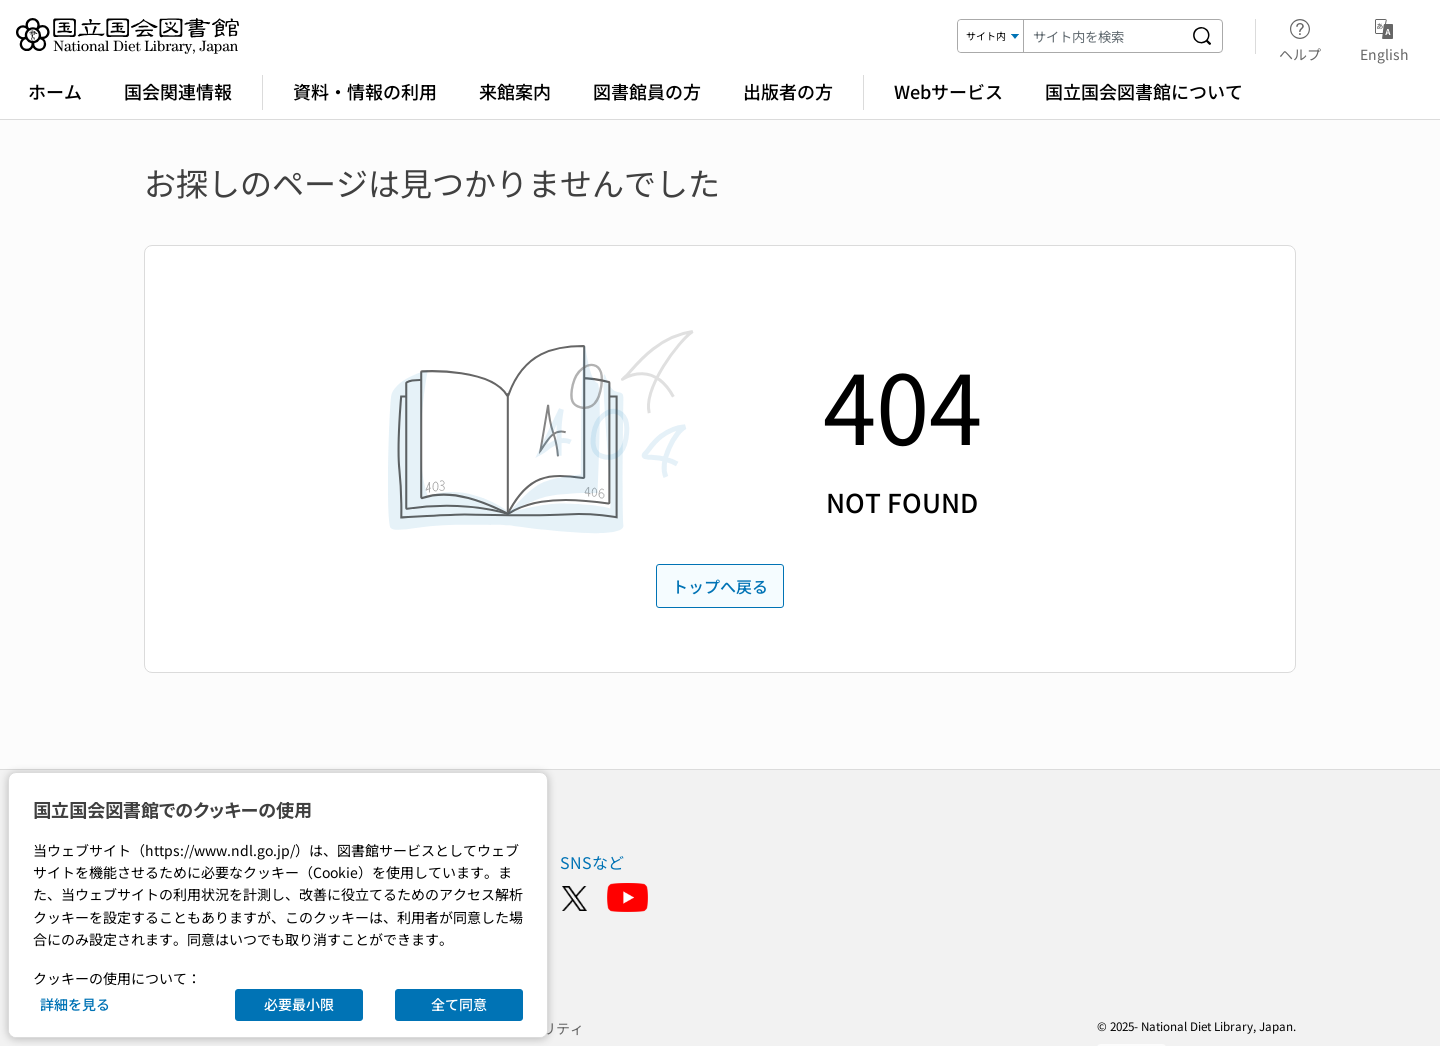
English (1384, 37)
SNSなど (592, 862)
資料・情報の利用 (365, 91)
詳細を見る (75, 1004)
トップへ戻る (720, 586)
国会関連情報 (178, 91)
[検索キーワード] (1103, 36)
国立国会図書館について (1144, 91)
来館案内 (515, 91)
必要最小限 (299, 1004)
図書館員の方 (647, 91)
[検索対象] (991, 36)
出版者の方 (788, 91)
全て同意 (459, 1004)
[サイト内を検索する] (1202, 36)
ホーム (55, 91)
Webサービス (948, 91)
